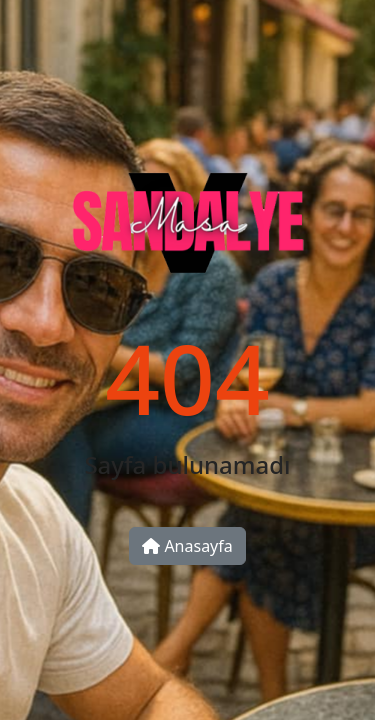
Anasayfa (187, 546)
